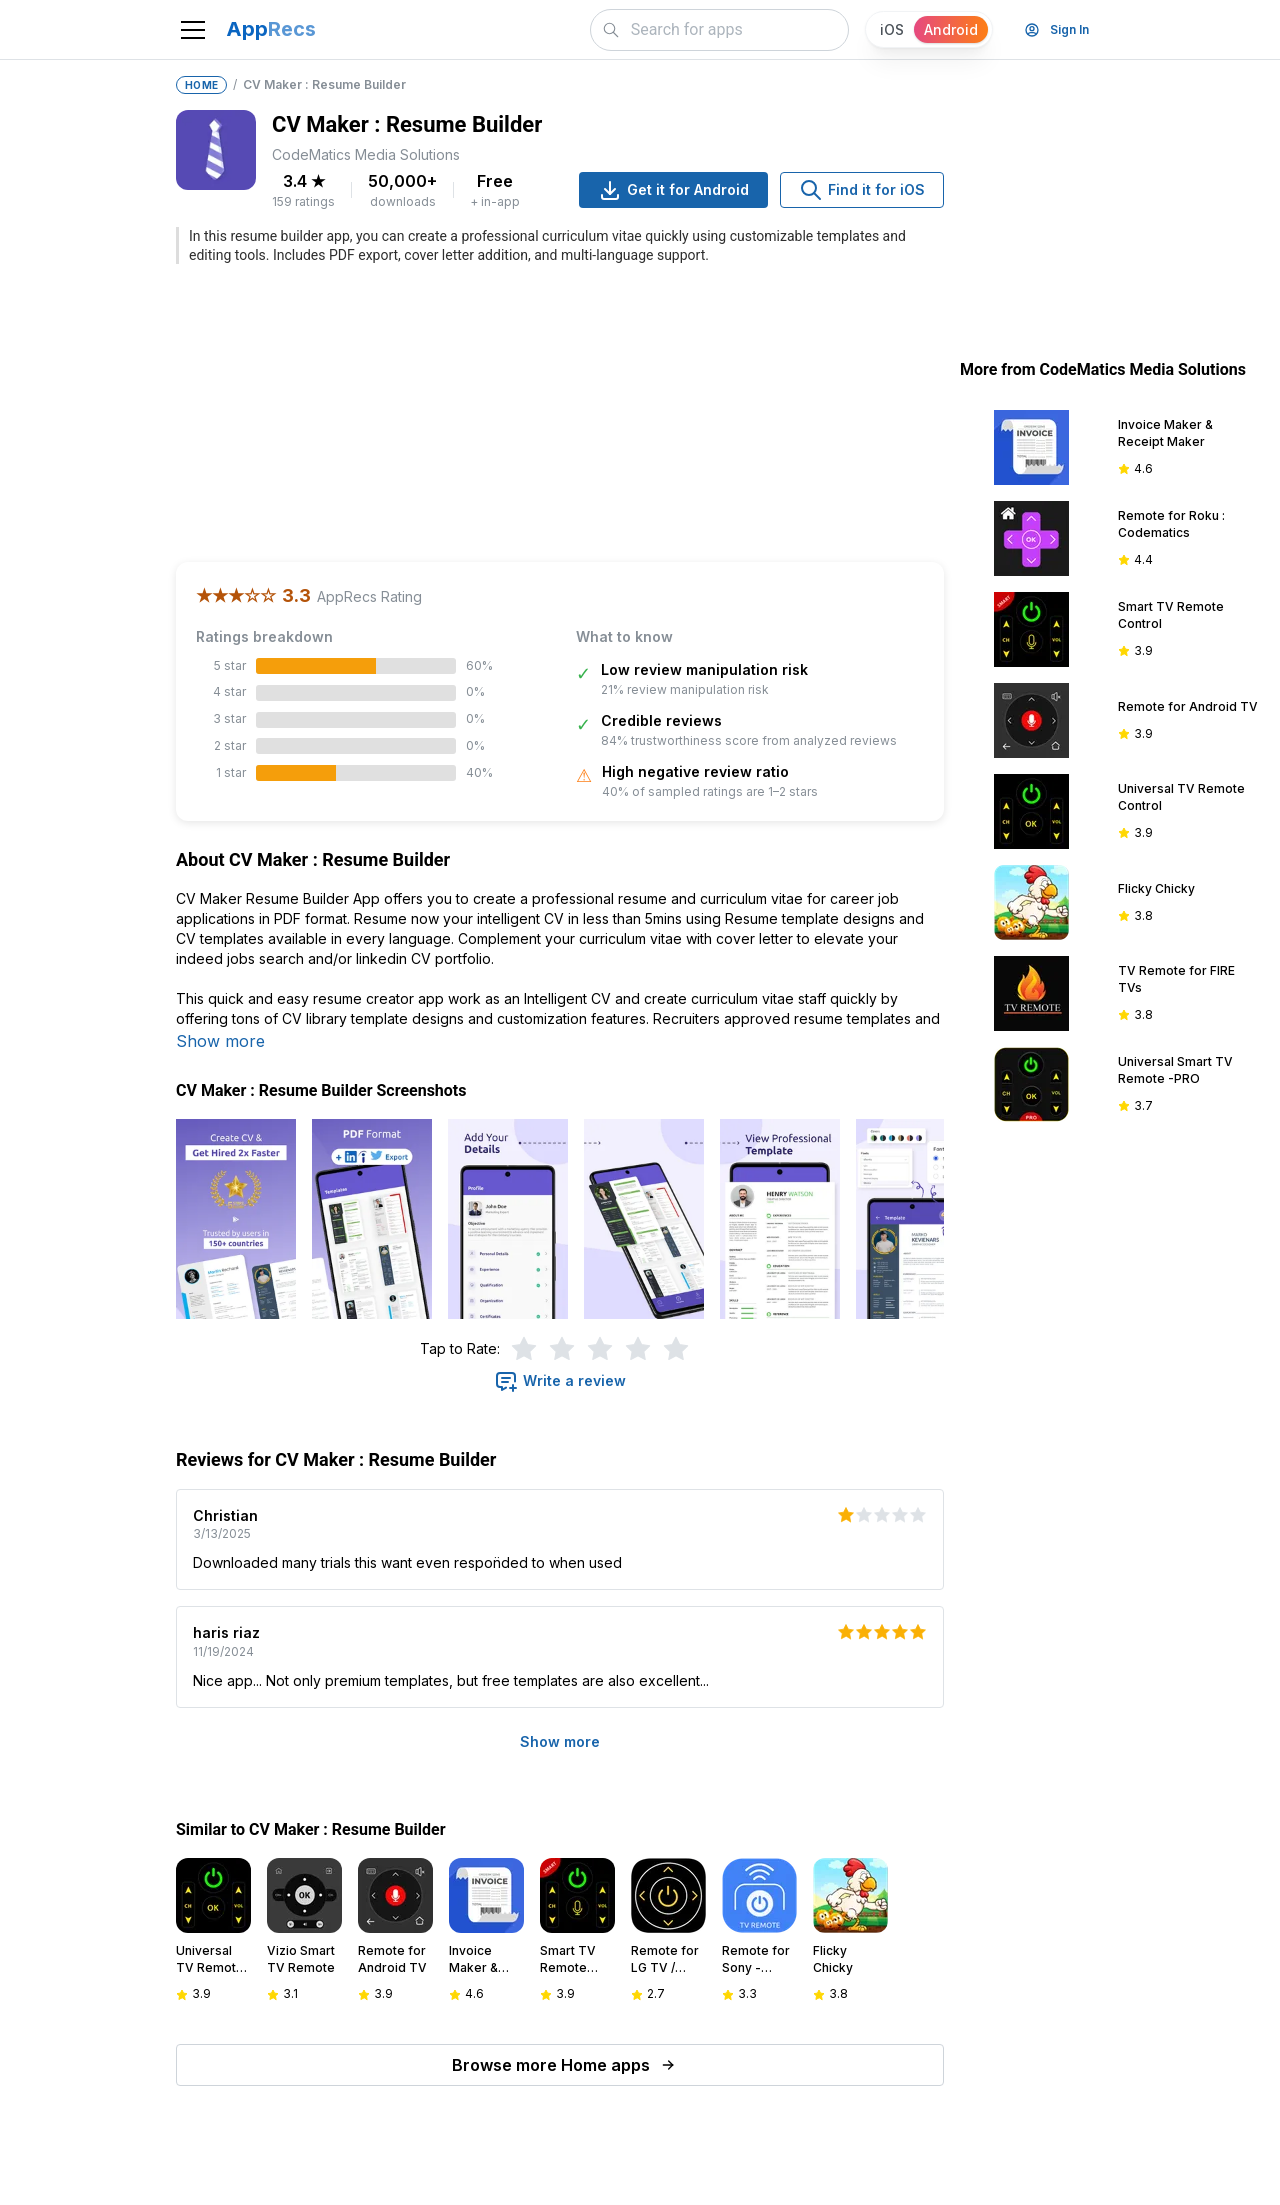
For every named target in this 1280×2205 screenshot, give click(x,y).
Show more (220, 1041)
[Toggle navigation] (193, 30)
